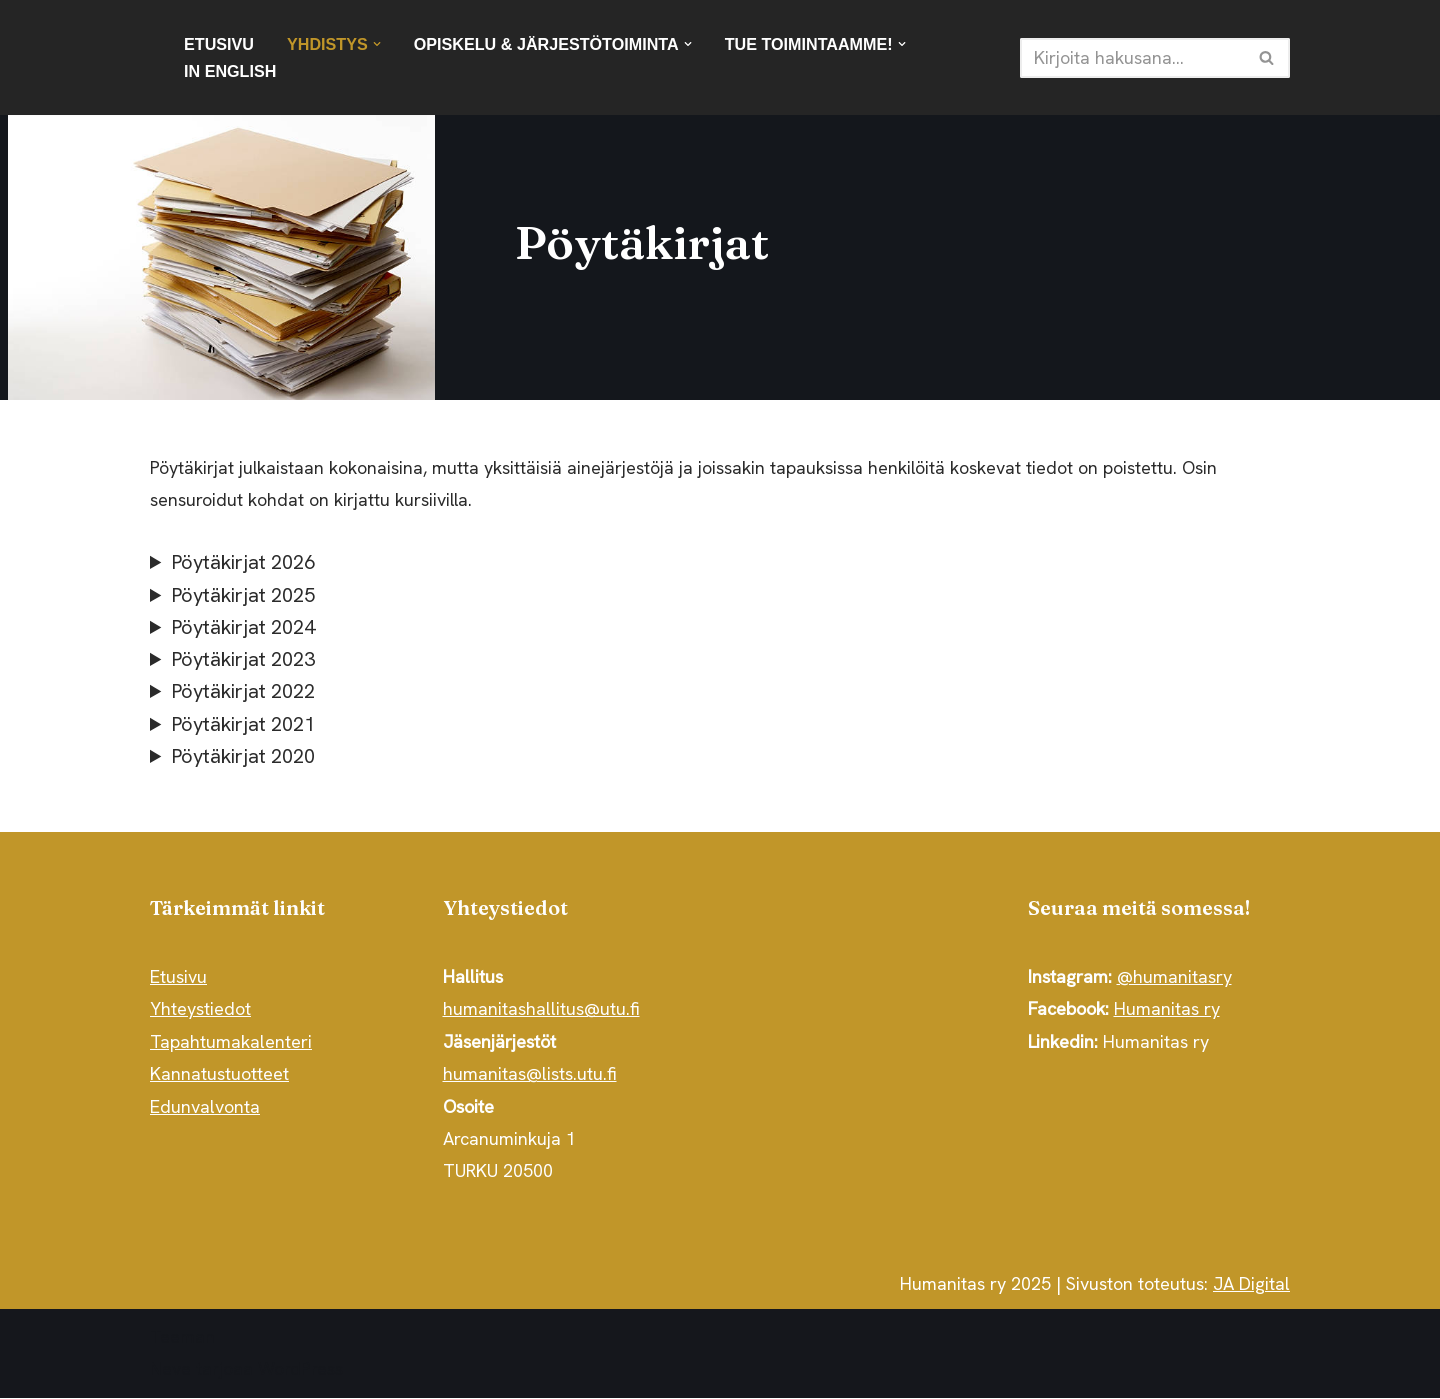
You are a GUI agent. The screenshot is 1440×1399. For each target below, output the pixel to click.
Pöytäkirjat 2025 (243, 595)
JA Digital (1251, 1285)
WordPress (300, 1370)
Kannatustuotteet (219, 1075)
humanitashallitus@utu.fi (541, 1010)
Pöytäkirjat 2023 (243, 660)
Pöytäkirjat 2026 (243, 563)
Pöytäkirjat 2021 (243, 725)
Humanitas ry (1167, 1010)
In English (230, 71)
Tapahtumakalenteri (231, 1042)
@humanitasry (1174, 978)
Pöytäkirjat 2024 (243, 628)
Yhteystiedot (200, 1010)
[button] (377, 44)
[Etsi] (1132, 58)
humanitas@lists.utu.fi (530, 1075)
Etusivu (219, 44)
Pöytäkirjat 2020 (243, 757)
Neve (170, 1370)
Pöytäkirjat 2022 (243, 692)
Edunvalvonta (205, 1107)
